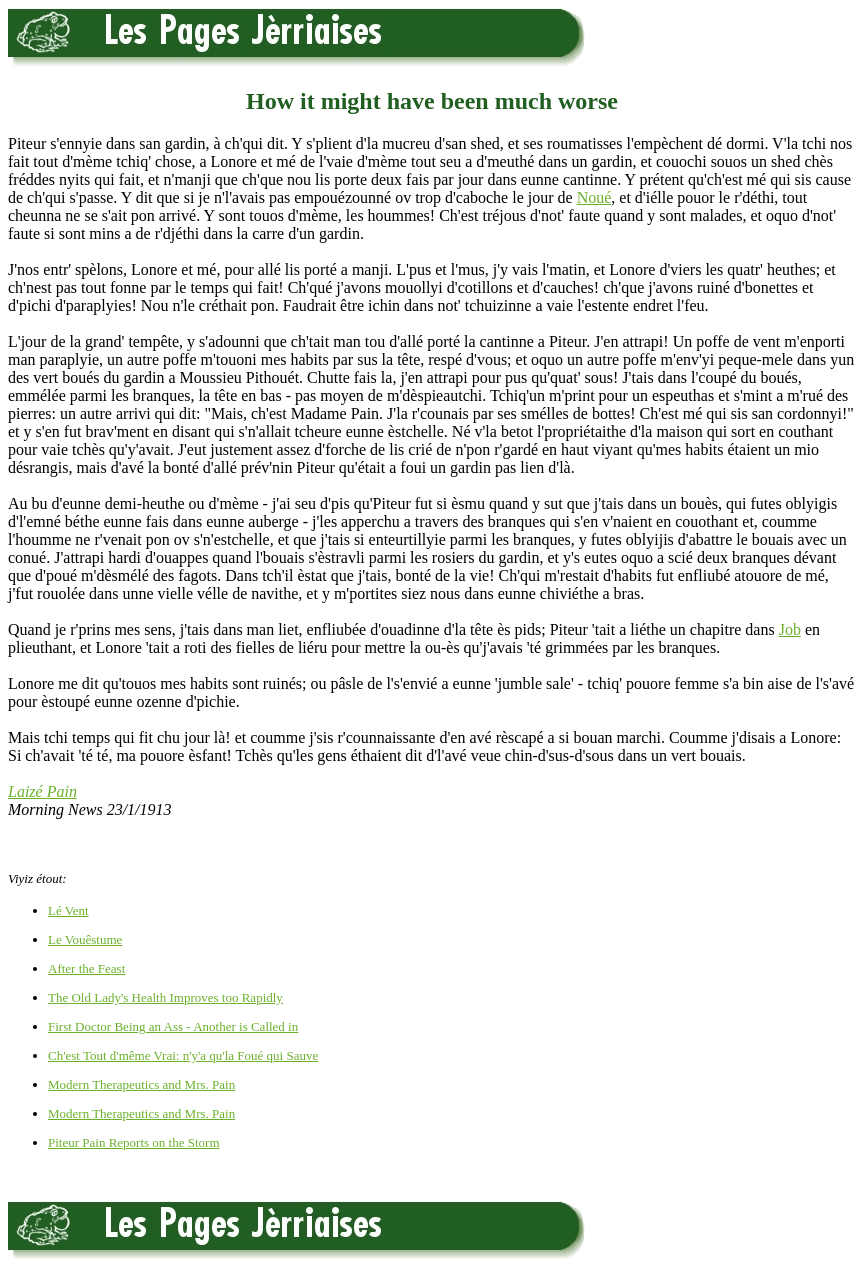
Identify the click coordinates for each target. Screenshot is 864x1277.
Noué (594, 197)
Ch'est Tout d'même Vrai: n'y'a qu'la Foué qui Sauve (183, 1055)
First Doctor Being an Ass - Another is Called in (173, 1026)
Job (790, 629)
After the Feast (86, 968)
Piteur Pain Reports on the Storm (134, 1142)
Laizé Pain (42, 791)
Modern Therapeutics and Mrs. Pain (141, 1084)
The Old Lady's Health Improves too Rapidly (165, 997)
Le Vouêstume (85, 939)
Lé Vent (68, 910)
